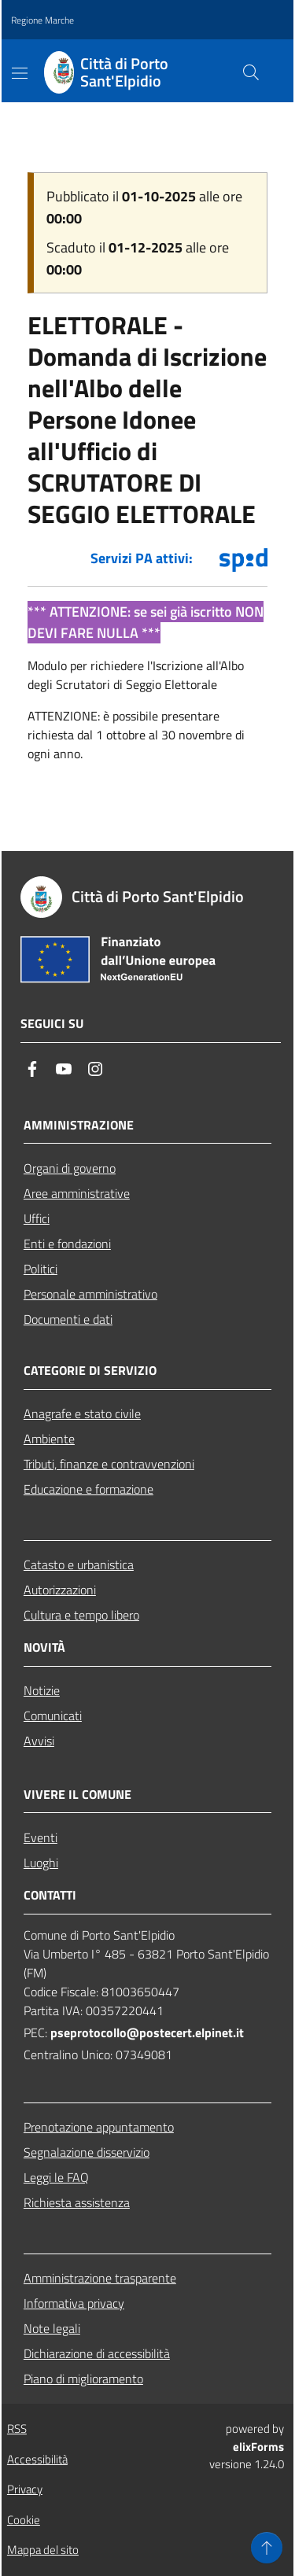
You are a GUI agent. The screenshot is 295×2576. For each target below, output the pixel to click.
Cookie (23, 2520)
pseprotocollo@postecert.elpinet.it (147, 2032)
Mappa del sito (43, 2550)
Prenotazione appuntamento (99, 2126)
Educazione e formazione (88, 1489)
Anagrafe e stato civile (82, 1413)
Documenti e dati (68, 1319)
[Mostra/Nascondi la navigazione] (19, 73)
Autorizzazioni (60, 1589)
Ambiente (49, 1438)
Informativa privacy (74, 2303)
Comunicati (53, 1715)
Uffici (37, 1218)
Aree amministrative (77, 1193)
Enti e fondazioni (67, 1243)
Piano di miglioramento (83, 2378)
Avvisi (39, 1740)
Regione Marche (42, 20)
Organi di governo (70, 1168)
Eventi (40, 1837)
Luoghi (41, 1862)
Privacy (24, 2489)
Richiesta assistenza (77, 2202)
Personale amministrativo (90, 1293)
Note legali (52, 2328)
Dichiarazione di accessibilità (97, 2353)
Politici (40, 1268)
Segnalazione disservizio (86, 2152)
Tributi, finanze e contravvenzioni (109, 1463)
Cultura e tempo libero (81, 1614)
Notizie (42, 1690)
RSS (17, 2428)
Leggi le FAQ (56, 2177)
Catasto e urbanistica (79, 1564)
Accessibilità (37, 2459)
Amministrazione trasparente (100, 2277)
